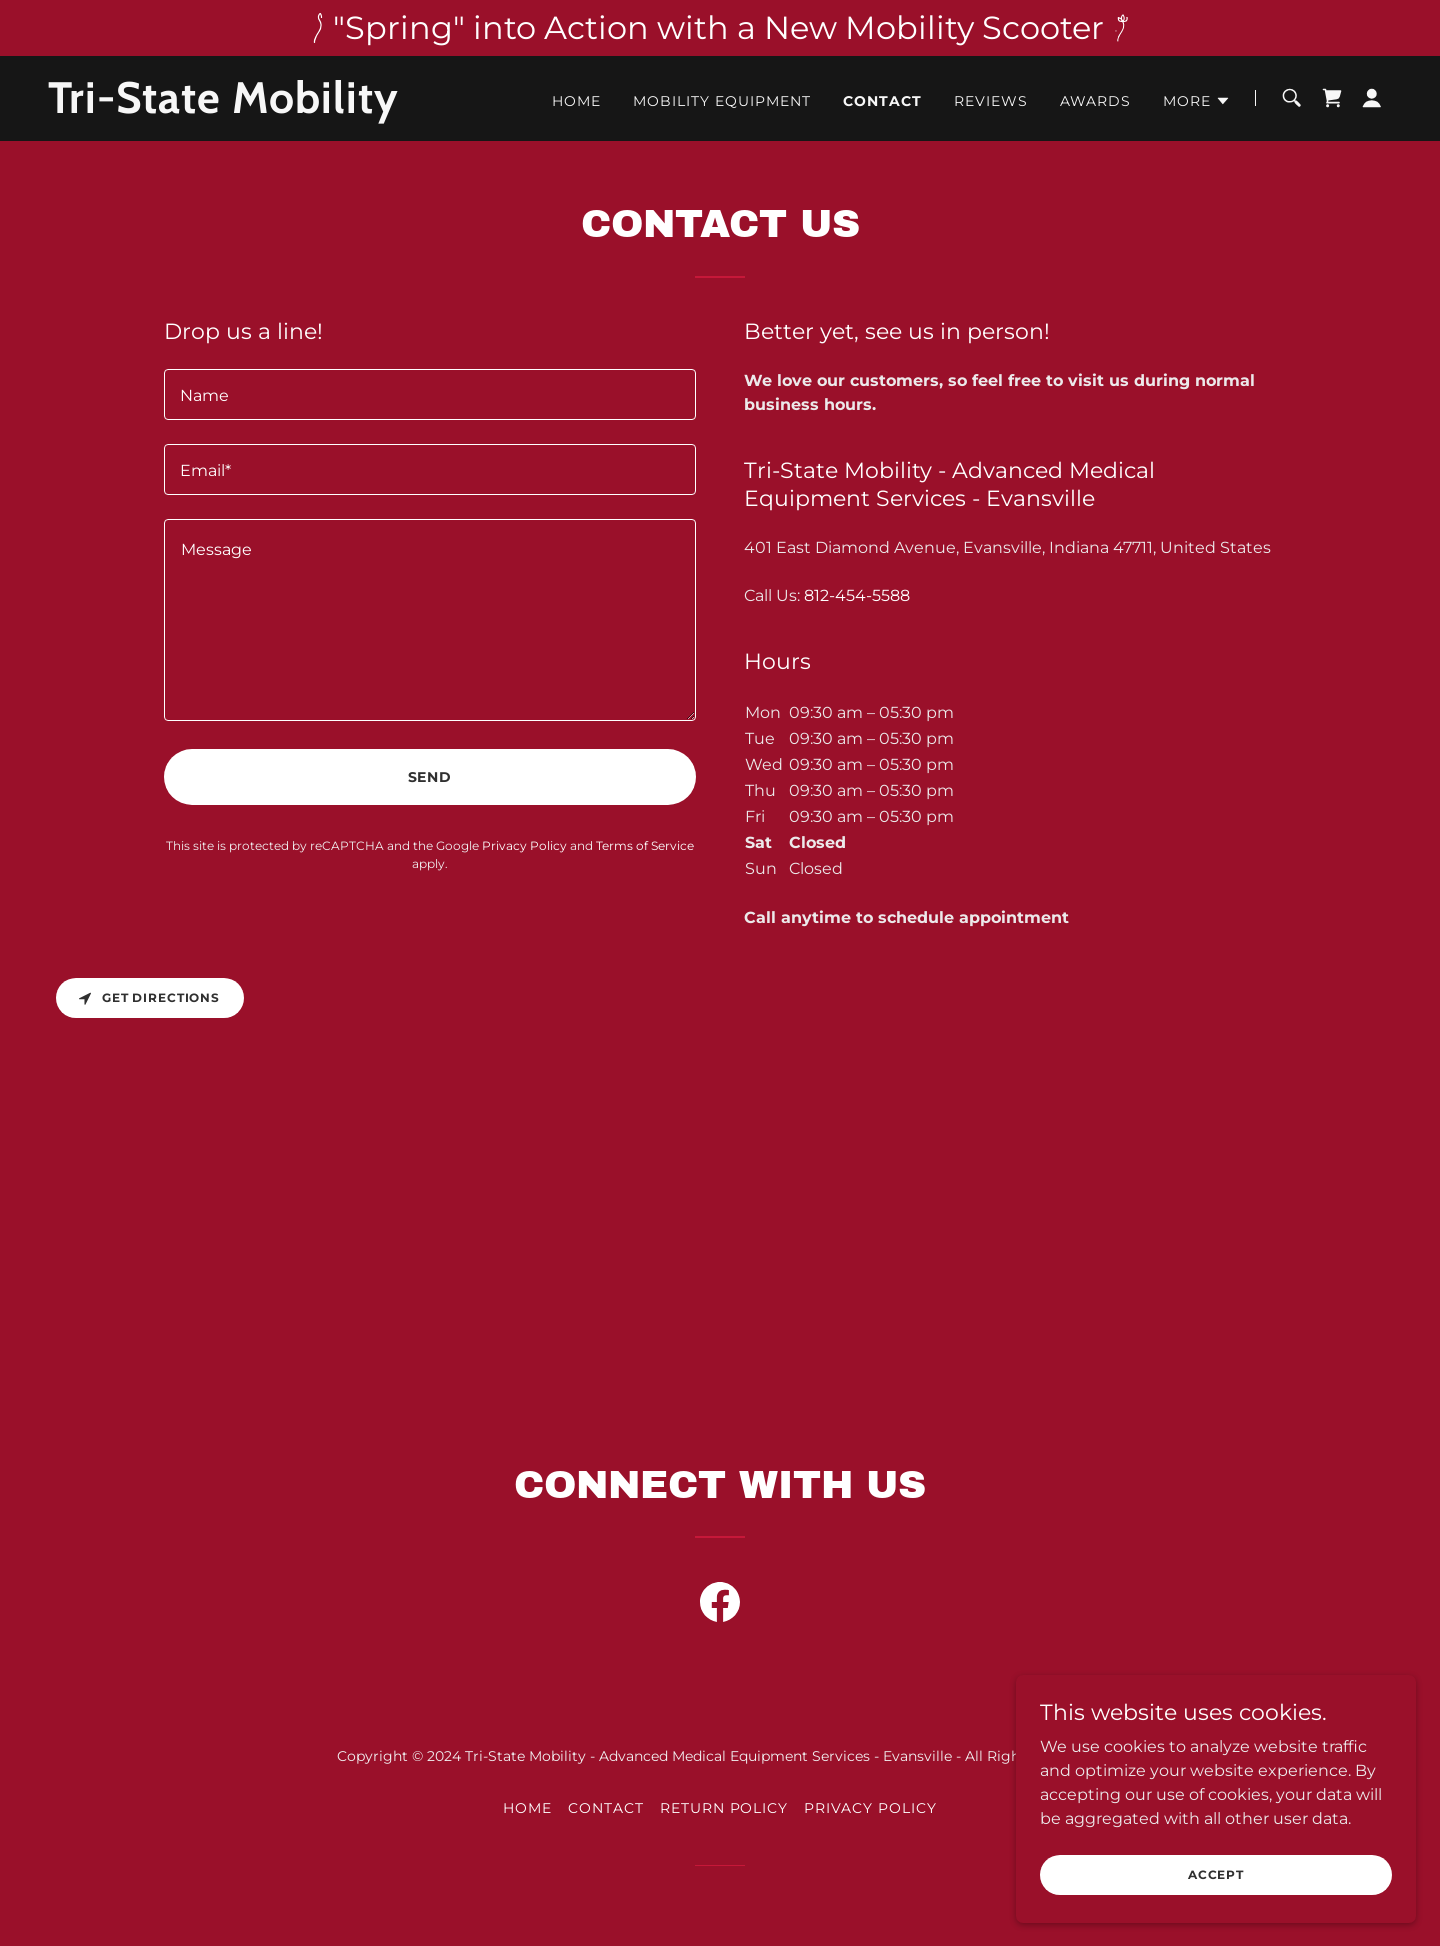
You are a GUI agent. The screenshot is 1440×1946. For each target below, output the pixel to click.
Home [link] (576, 101)
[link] (283, 107)
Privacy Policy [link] (524, 845)
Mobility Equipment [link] (722, 101)
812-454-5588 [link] (857, 595)
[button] (1197, 101)
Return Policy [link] (724, 1808)
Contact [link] (882, 101)
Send (430, 777)
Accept (1216, 1874)
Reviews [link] (991, 101)
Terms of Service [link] (645, 845)
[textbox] (430, 394)
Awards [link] (1095, 101)
